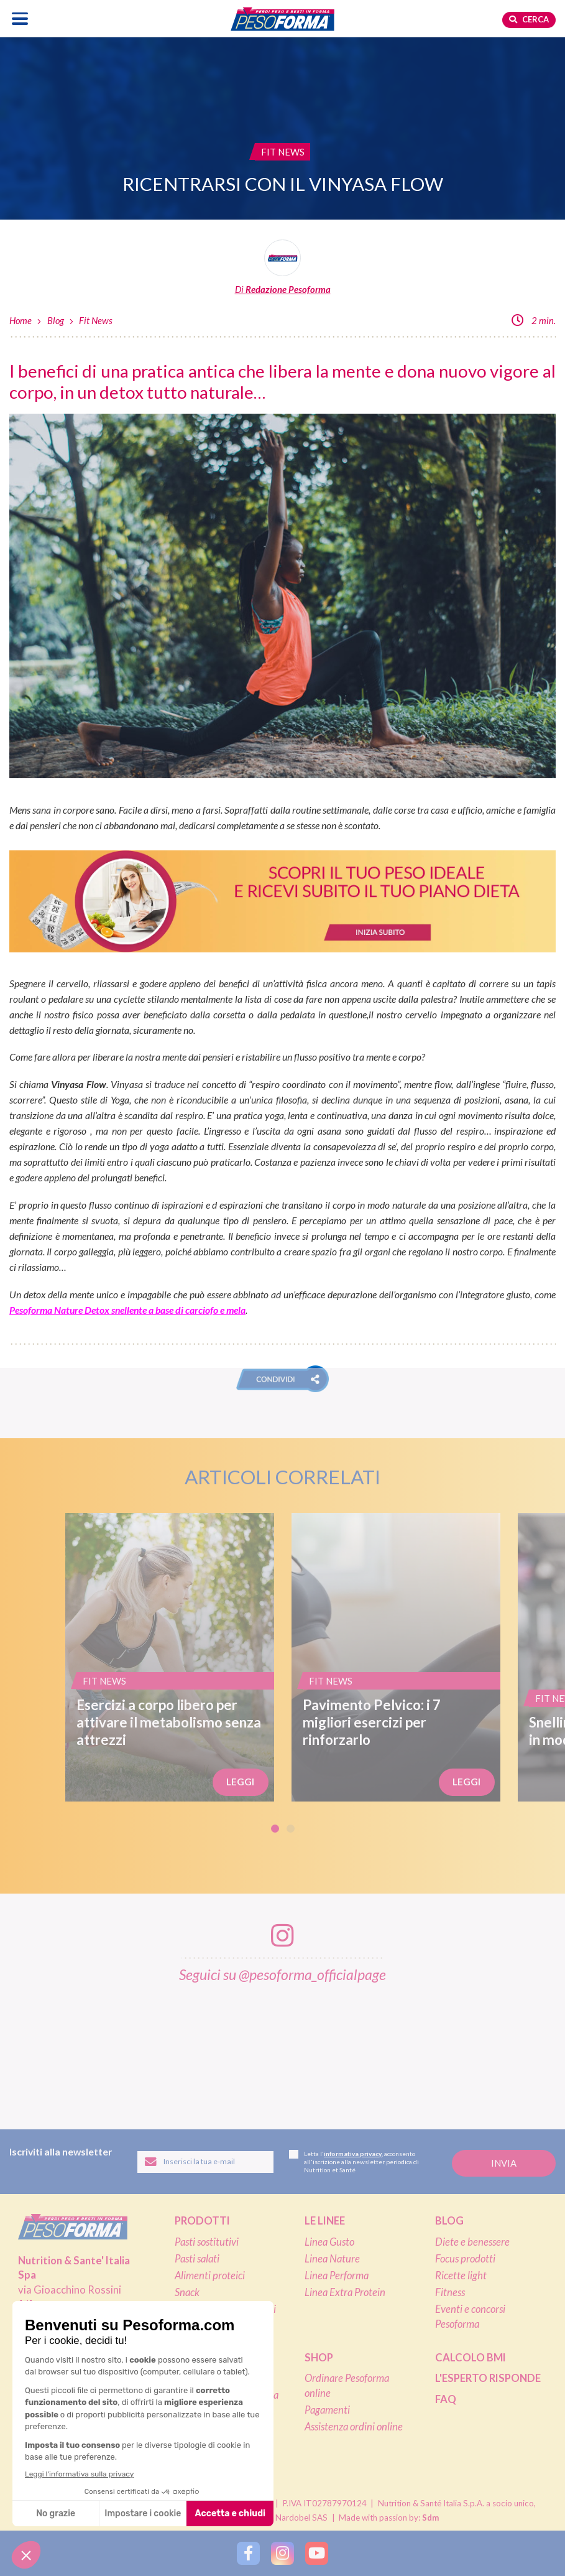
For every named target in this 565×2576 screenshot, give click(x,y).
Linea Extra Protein (345, 2292)
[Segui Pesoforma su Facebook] (248, 2553)
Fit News (96, 320)
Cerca (529, 19)
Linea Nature (332, 2259)
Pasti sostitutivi (207, 2242)
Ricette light (461, 2275)
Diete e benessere (472, 2242)
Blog (55, 320)
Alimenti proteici (210, 2275)
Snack (187, 2292)
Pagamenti (327, 2410)
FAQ (445, 2399)
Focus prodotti (465, 2259)
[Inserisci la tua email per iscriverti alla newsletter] (205, 2162)
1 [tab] (275, 1828)
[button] (282, 1378)
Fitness (450, 2292)
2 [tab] (290, 1828)
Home (20, 320)
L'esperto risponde (488, 2378)
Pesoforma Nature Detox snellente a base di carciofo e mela (127, 1310)
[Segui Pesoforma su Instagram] (282, 2553)
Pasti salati (197, 2259)
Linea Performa (337, 2275)
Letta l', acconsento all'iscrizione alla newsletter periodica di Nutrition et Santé (354, 2162)
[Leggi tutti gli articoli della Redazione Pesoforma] (282, 267)
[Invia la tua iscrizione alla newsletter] (504, 2163)
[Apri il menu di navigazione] (20, 18)
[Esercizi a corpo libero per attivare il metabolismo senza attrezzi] (170, 1657)
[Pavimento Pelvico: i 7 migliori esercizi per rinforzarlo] (396, 1657)
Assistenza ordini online (354, 2426)
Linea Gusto (329, 2242)
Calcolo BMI (470, 2357)
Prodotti (202, 2221)
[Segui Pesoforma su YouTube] (316, 2553)
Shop (319, 2357)
